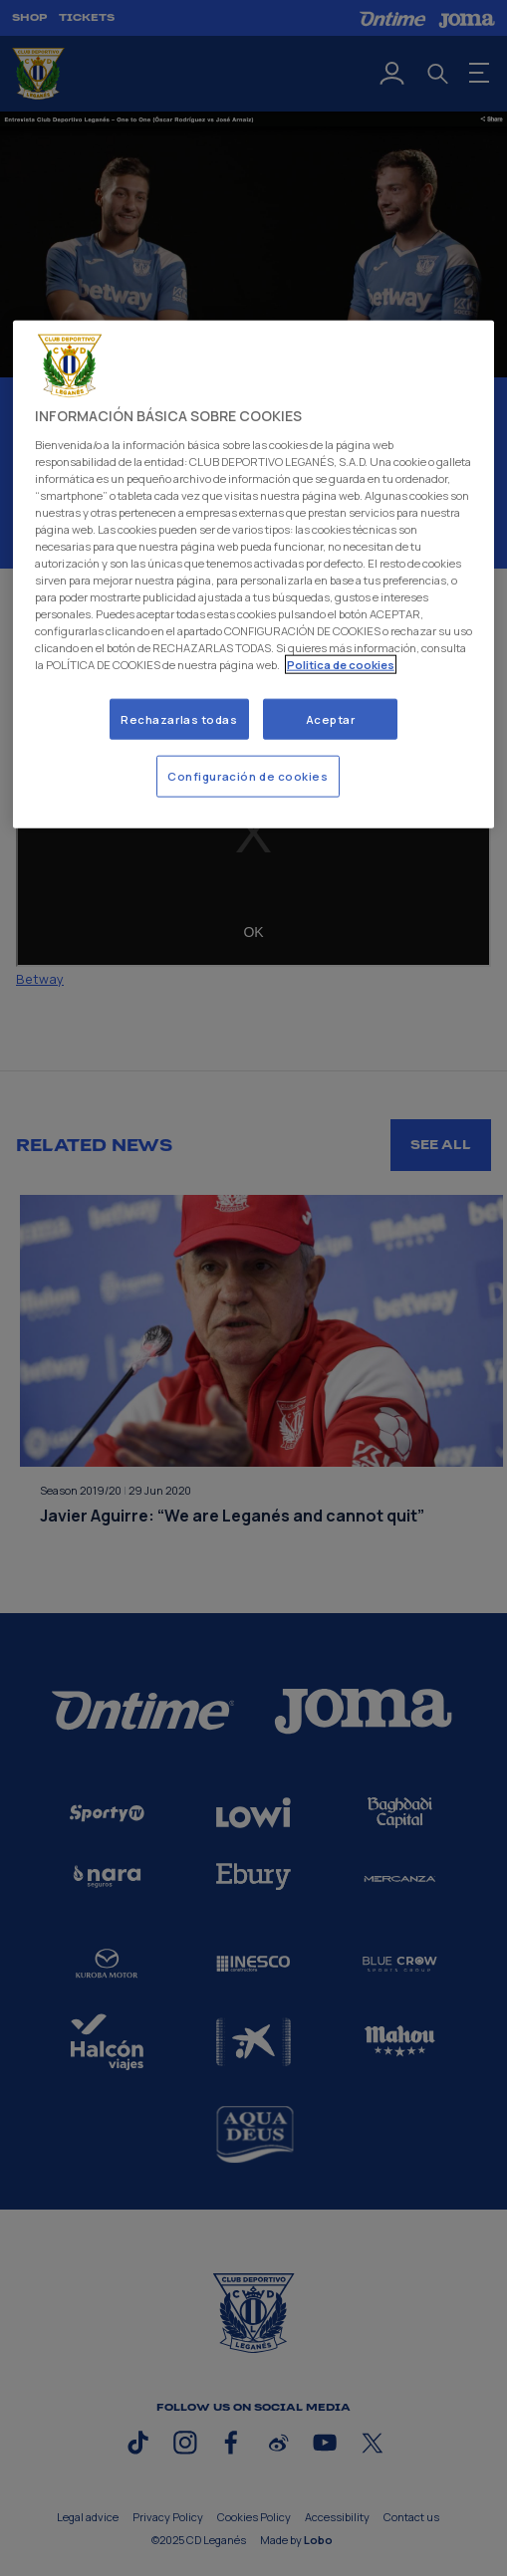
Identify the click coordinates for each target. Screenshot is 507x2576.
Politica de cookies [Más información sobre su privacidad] (340, 664)
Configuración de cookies (248, 776)
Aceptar (331, 718)
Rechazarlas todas (179, 718)
